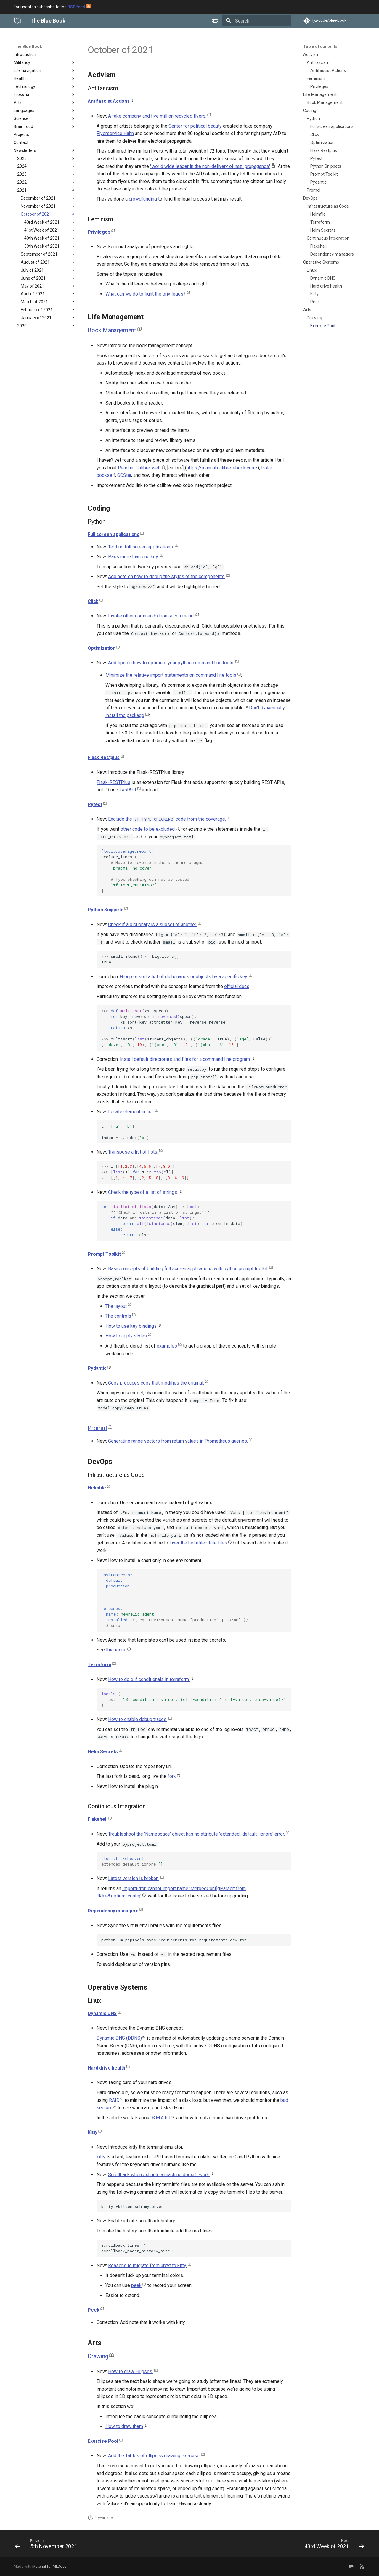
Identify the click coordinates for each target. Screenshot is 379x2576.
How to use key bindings (131, 1326)
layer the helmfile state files (198, 1543)
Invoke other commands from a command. (151, 616)
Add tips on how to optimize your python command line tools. (171, 662)
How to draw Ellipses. (130, 2371)
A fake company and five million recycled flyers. (157, 116)
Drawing (98, 2356)
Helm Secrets (103, 1751)
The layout (116, 1306)
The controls (118, 1316)
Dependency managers (113, 1910)
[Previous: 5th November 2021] (47, 2545)
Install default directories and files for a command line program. (185, 1059)
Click (93, 601)
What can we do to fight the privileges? (145, 294)
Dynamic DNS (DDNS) (119, 2038)
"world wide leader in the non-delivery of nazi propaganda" (210, 166)
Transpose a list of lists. (133, 1152)
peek (136, 2285)
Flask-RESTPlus (113, 782)
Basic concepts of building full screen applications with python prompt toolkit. (188, 1268)
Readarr (126, 468)
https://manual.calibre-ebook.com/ (222, 468)
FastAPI (127, 790)
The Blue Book (28, 46)
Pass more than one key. (133, 556)
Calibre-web (148, 468)
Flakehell (97, 1819)
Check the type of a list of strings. (143, 1192)
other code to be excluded (148, 829)
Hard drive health (106, 2068)
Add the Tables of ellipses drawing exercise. (154, 2455)
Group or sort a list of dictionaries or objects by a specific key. (184, 976)
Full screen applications (113, 534)
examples (167, 1346)
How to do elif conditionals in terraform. (149, 1679)
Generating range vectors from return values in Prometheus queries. (178, 1441)
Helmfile (97, 1488)
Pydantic (97, 1368)
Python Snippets (105, 909)
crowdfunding (143, 199)
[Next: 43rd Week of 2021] (332, 2545)
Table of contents (320, 46)
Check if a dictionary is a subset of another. (152, 924)
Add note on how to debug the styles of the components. (166, 576)
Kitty (92, 2132)
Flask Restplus (104, 757)
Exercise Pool (103, 2441)
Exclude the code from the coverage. (167, 819)
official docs (236, 986)
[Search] (256, 20)
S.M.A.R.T (161, 2118)
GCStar (124, 475)
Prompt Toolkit (104, 1254)
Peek (93, 2310)
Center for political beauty (195, 126)
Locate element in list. (131, 1111)
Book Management (112, 330)
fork (172, 1776)
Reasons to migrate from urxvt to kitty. (147, 2265)
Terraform (99, 1664)
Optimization (101, 648)
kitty (101, 2157)
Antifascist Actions (109, 101)
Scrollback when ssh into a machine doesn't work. (159, 2174)
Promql (97, 1428)
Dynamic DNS (102, 2013)
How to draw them (124, 2426)
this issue (116, 1650)
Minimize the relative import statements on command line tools (170, 675)
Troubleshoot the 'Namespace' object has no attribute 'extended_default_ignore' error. (196, 1834)
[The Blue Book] (17, 21)
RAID (114, 2100)
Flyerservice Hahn (115, 133)
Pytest (95, 804)
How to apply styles (126, 1336)
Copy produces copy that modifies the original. (156, 1383)
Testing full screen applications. (141, 547)
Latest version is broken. (133, 1878)
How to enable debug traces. (137, 1719)
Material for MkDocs (49, 2566)
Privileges (99, 232)
